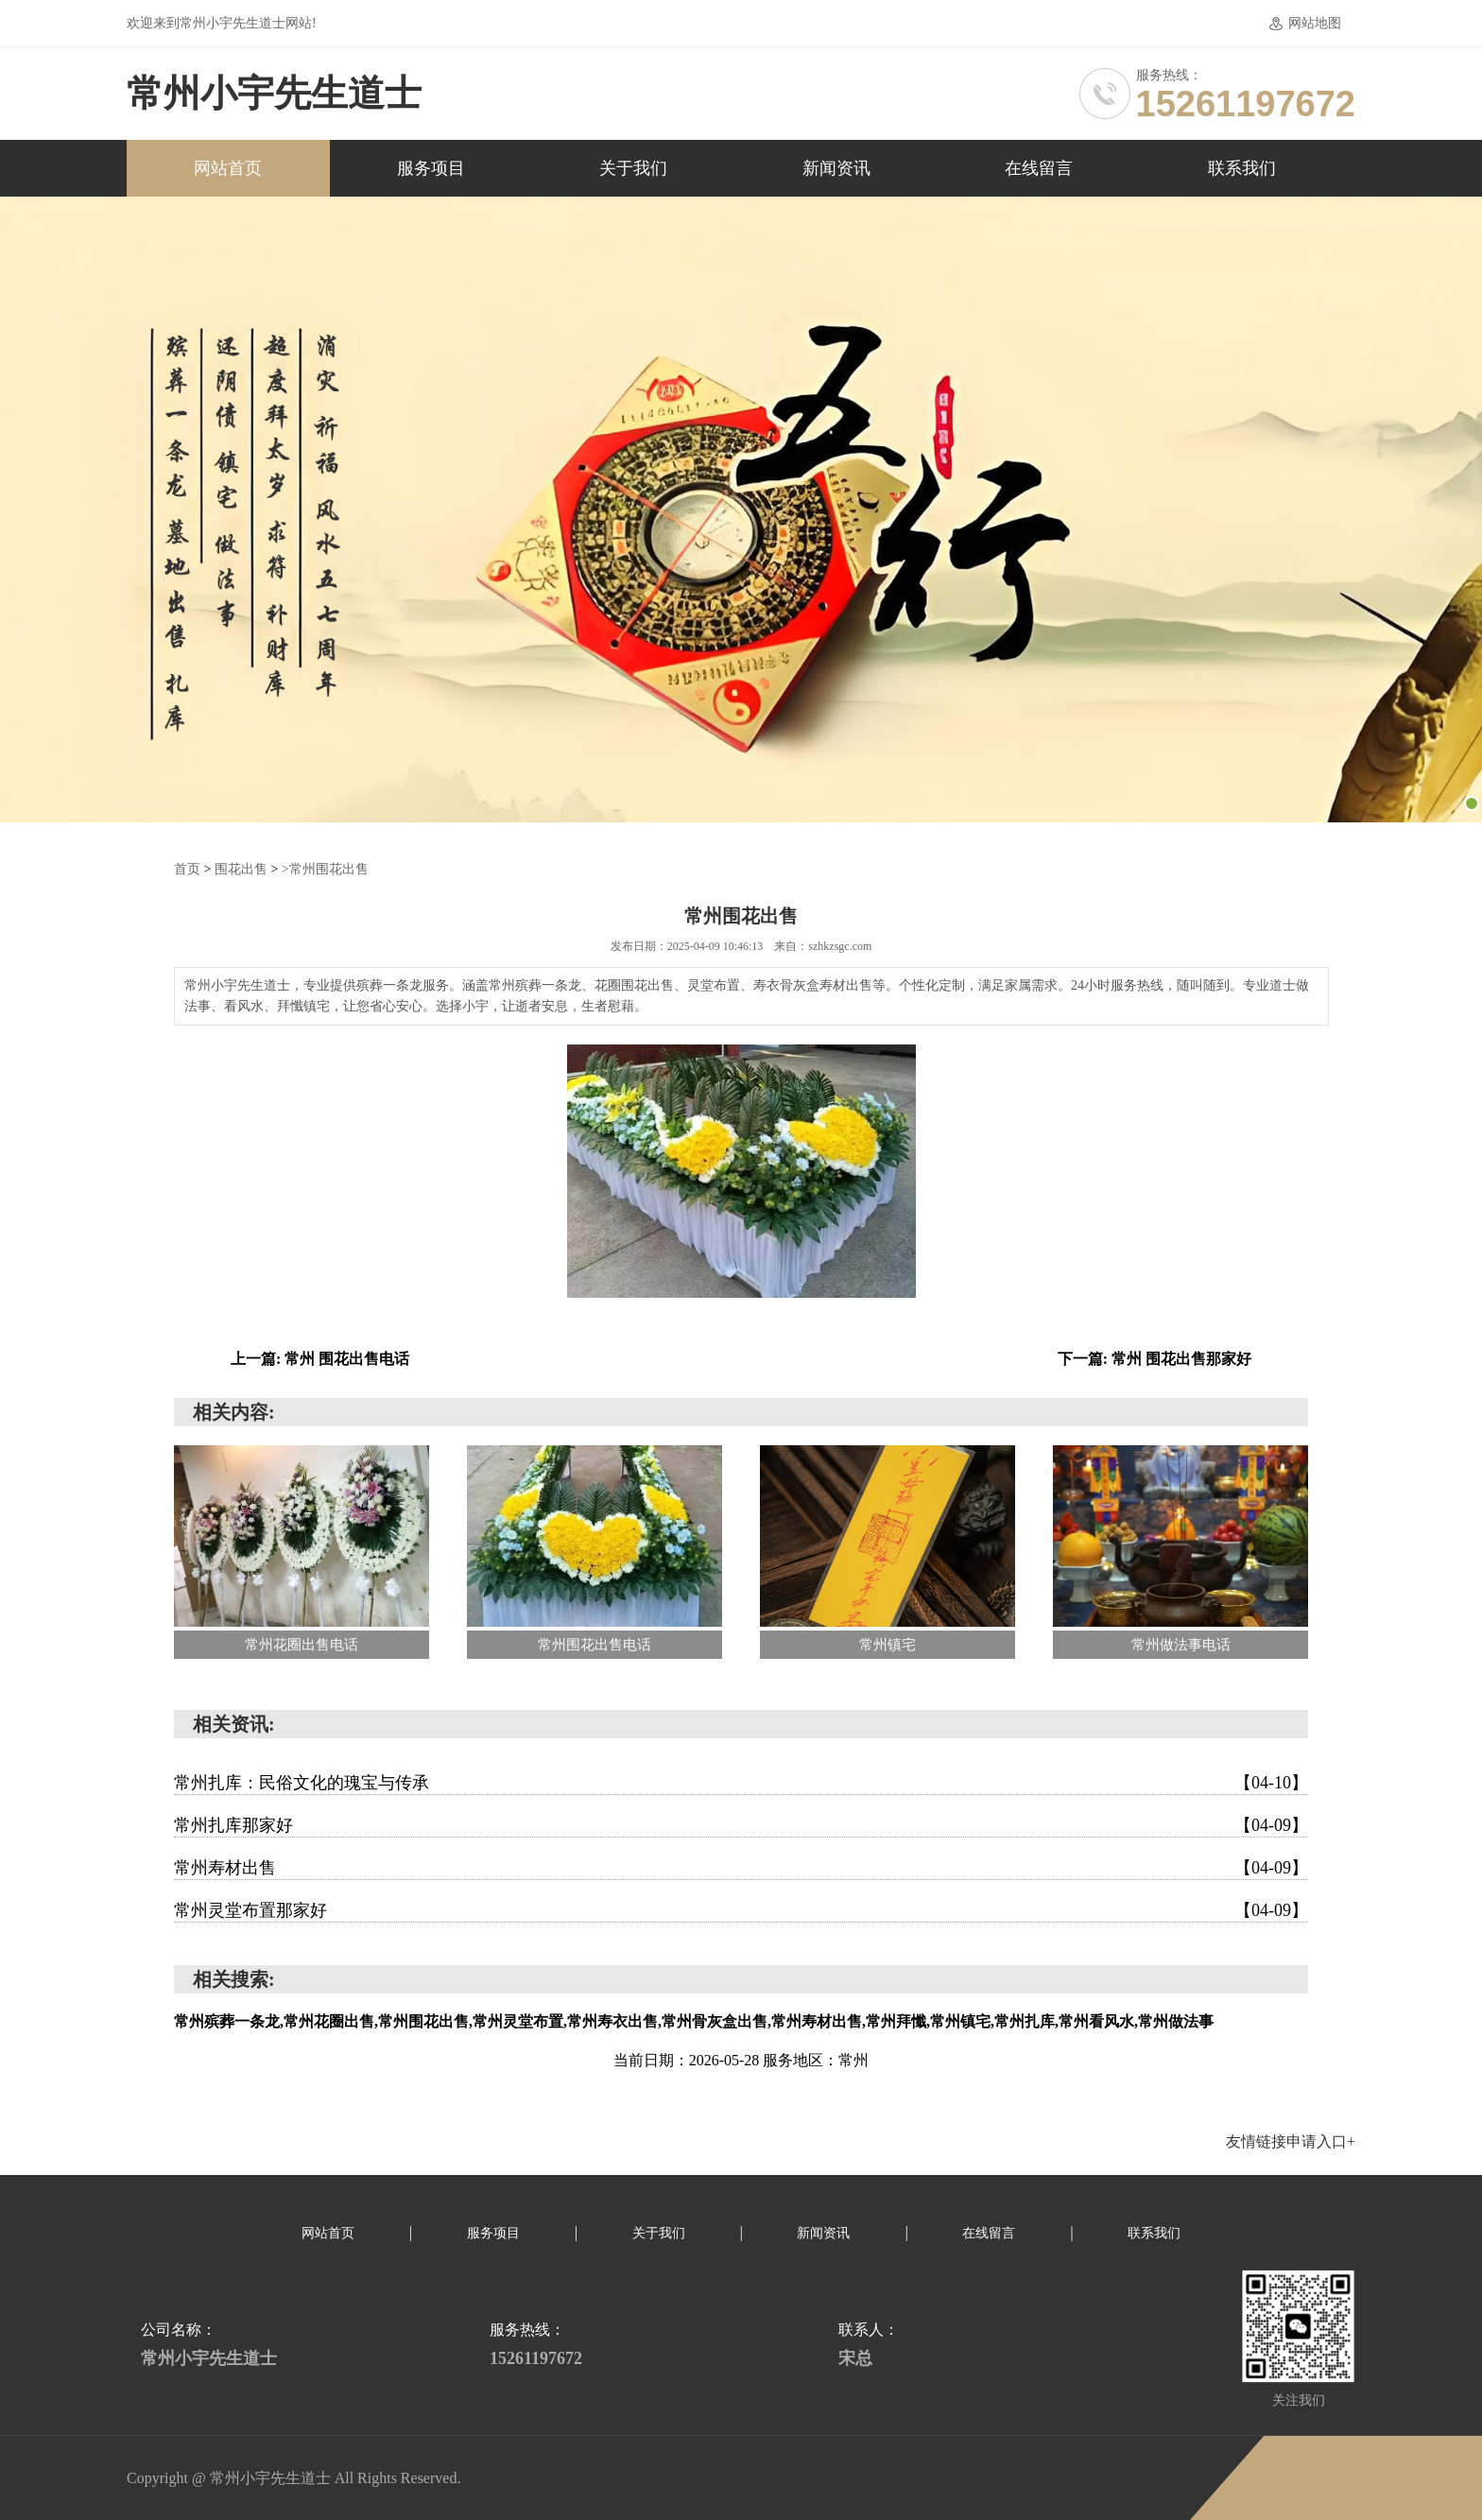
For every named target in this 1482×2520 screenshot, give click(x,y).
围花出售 (241, 868)
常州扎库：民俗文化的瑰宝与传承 (741, 1781)
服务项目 (431, 168)
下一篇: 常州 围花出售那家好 (1154, 1358)
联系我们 (1242, 168)
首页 (187, 868)
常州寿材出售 (741, 1866)
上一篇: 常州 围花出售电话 (320, 1358)
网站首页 (228, 168)
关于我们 (633, 168)
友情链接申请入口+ (1290, 2140)
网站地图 (1314, 23)
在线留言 (1039, 168)
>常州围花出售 (325, 868)
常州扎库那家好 (741, 1824)
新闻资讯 (836, 168)
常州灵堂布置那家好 (741, 1909)
